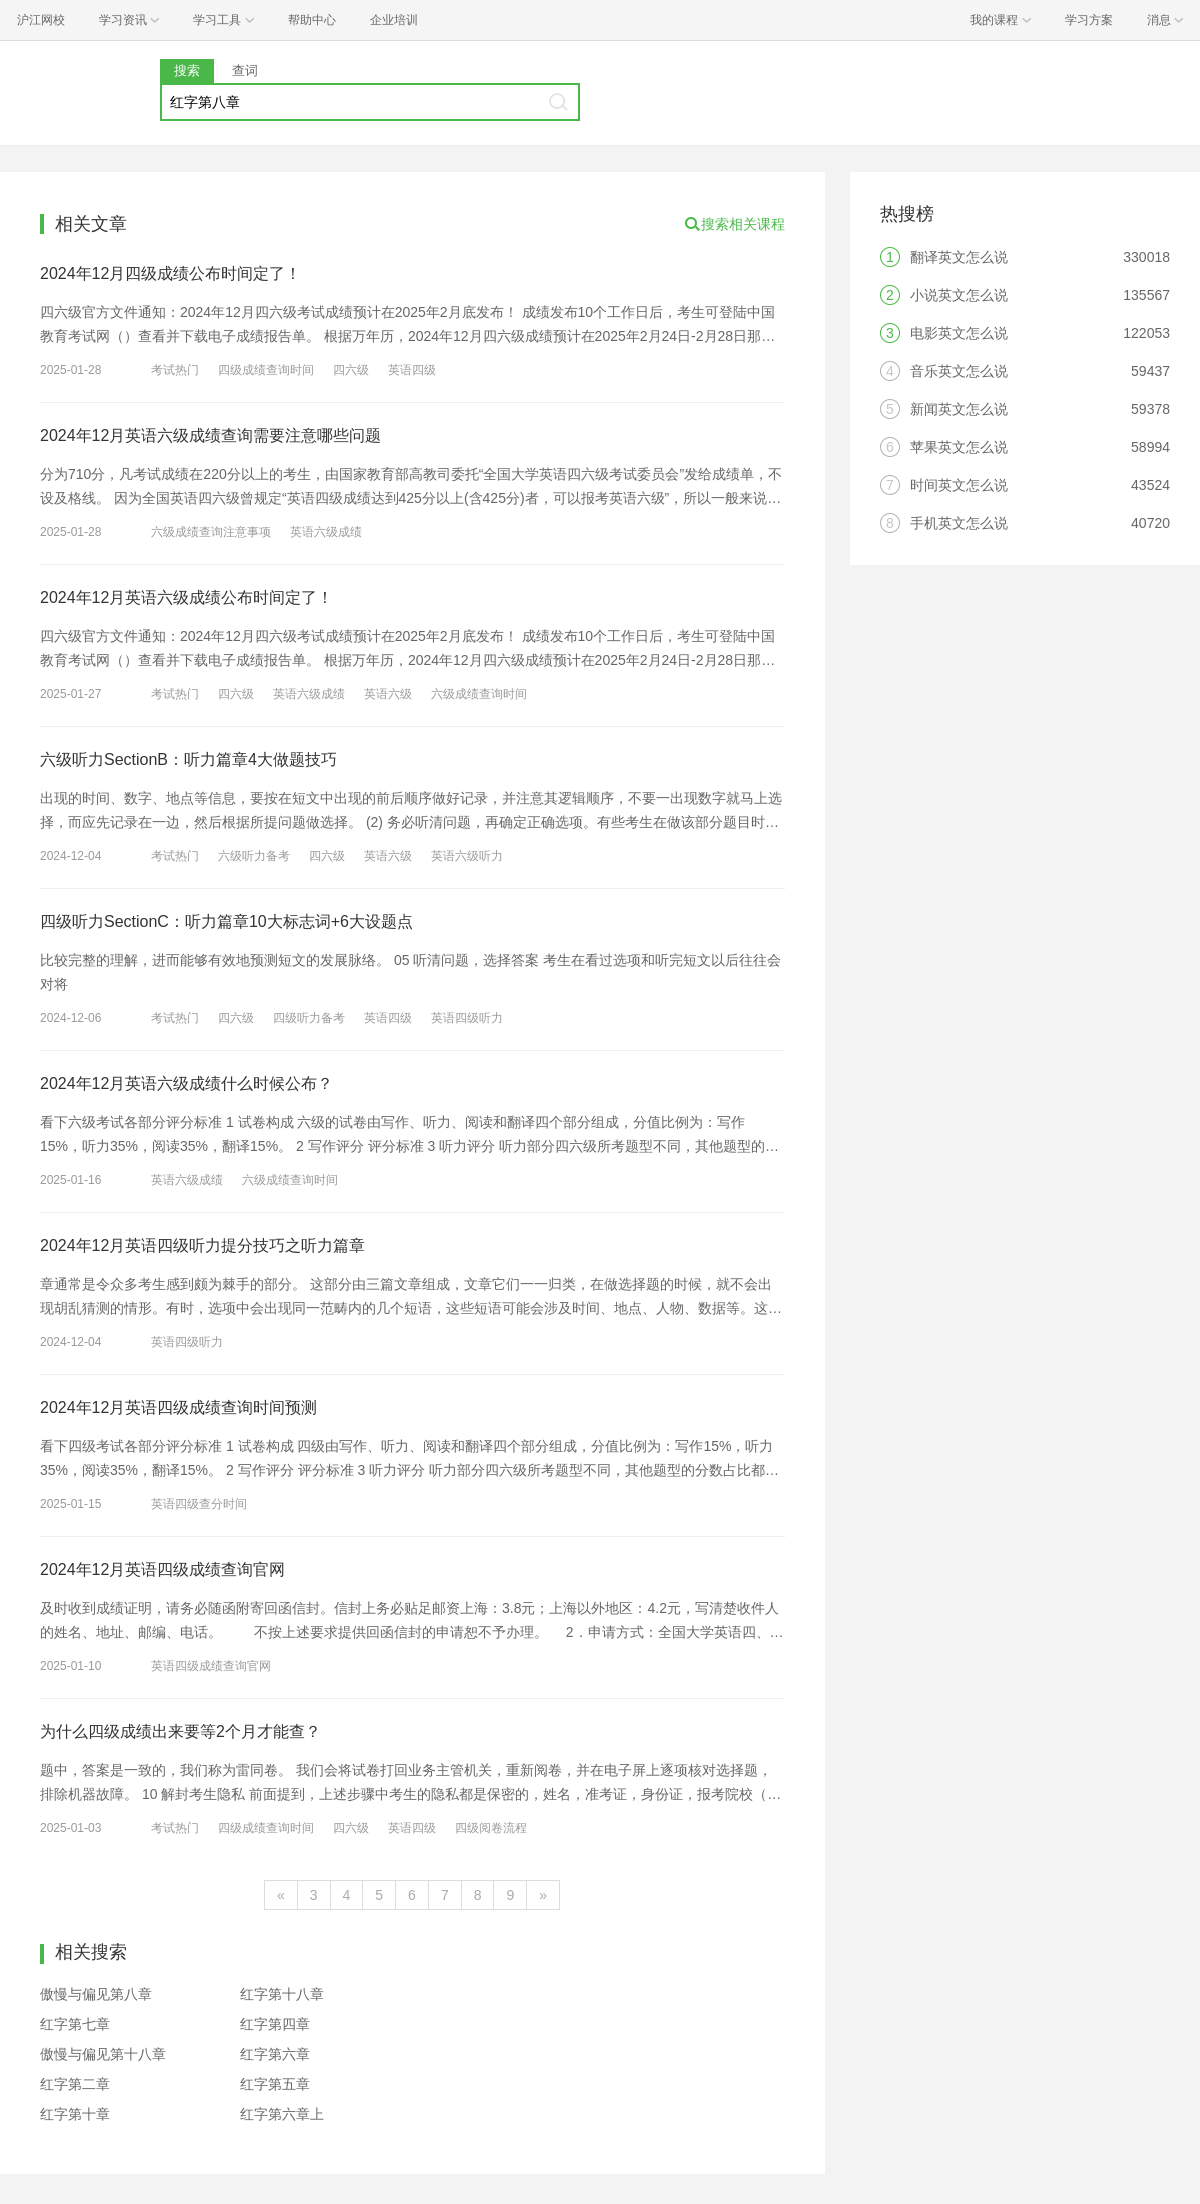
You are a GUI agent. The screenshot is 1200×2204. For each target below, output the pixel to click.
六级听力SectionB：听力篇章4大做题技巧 (188, 759)
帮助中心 (312, 20)
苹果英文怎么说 (959, 447)
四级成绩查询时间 (266, 370)
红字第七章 (75, 2024)
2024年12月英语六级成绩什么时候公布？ (186, 1083)
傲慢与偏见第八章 (96, 1994)
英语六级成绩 (326, 532)
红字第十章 (75, 2114)
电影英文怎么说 (959, 333)
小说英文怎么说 (959, 295)
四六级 (351, 370)
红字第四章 (275, 2024)
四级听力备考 (309, 1018)
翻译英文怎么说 (959, 257)
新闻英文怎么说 (959, 409)
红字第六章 (275, 2054)
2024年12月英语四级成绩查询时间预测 (178, 1407)
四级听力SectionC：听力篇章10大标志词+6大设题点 (226, 921)
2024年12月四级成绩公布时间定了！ (170, 273)
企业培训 (394, 20)
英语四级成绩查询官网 (211, 1666)
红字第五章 (275, 2084)
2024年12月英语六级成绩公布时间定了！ (186, 597)
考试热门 (175, 370)
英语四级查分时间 (199, 1504)
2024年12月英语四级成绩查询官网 (162, 1569)
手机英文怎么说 (959, 523)
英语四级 (412, 370)
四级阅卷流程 (491, 1828)
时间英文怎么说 (959, 485)
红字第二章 (75, 2084)
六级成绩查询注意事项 (211, 532)
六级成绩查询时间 (479, 694)
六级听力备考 (254, 856)
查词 (245, 70)
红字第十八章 (282, 1994)
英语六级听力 (467, 856)
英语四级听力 (467, 1018)
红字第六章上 (282, 2114)
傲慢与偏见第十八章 (103, 2054)
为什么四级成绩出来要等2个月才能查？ (180, 1731)
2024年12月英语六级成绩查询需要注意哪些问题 (210, 435)
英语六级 (388, 694)
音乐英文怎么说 (959, 371)
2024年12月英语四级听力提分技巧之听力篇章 (202, 1245)
